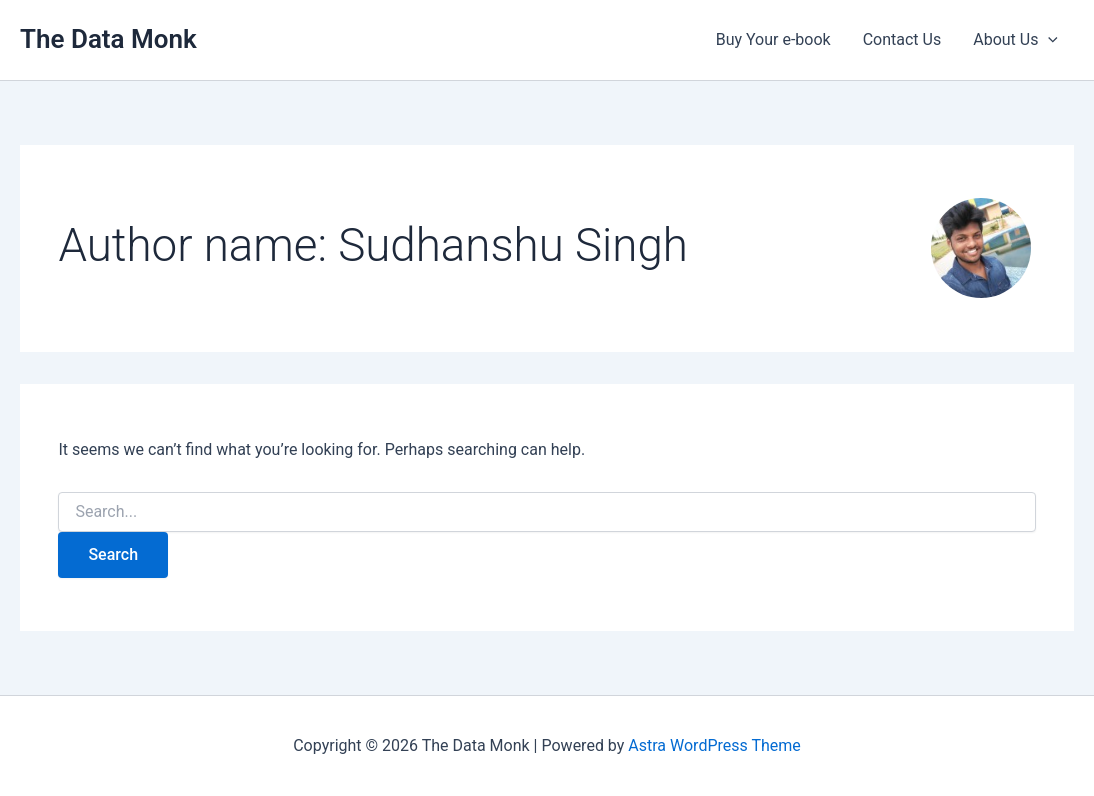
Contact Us (902, 39)
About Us (1015, 40)
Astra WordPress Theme (714, 745)
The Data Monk (108, 39)
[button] (1048, 40)
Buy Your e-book (773, 39)
